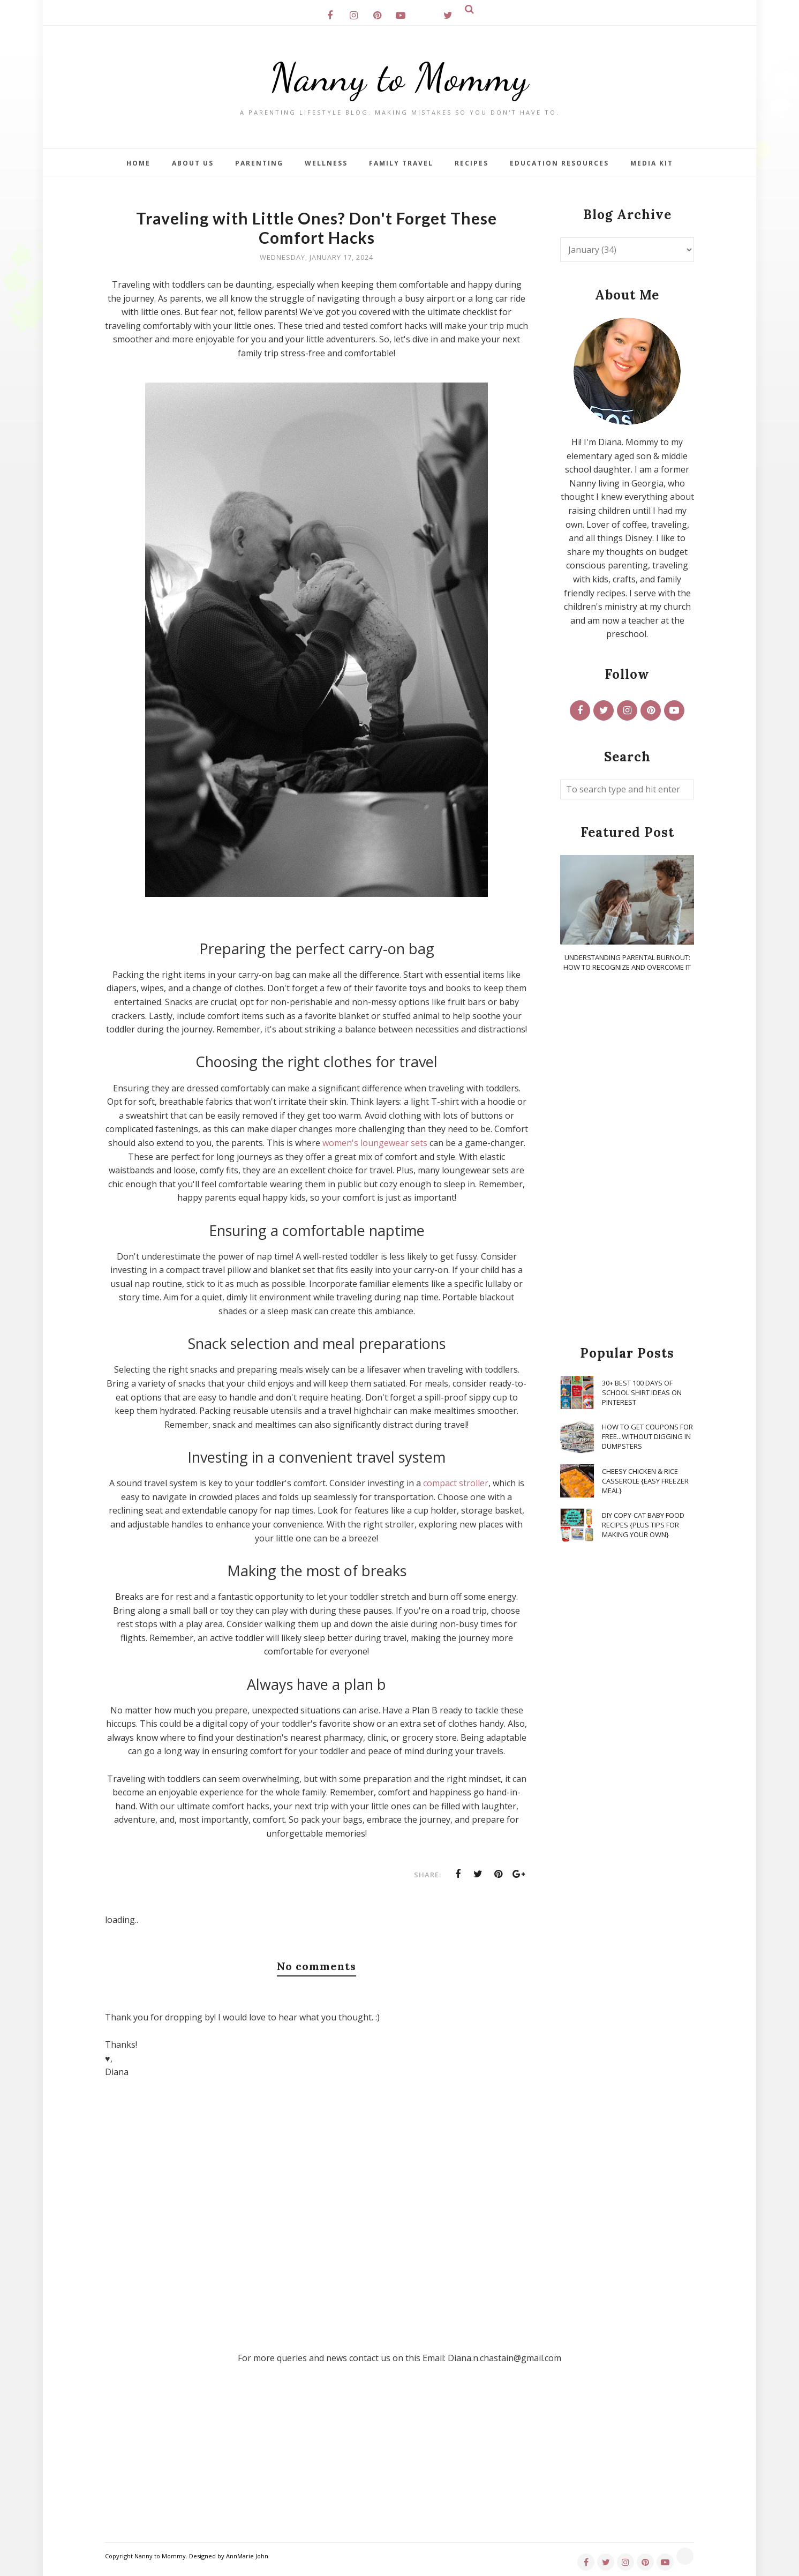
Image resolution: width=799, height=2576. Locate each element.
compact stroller (454, 1483)
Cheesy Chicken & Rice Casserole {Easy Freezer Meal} (645, 1480)
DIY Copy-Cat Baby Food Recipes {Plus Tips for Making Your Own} (643, 1524)
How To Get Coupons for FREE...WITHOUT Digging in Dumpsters (647, 1436)
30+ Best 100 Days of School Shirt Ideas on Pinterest (642, 1392)
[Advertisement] (627, 1159)
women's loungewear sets (374, 1143)
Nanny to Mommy (399, 77)
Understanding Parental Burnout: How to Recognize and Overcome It (627, 962)
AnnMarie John (247, 2556)
